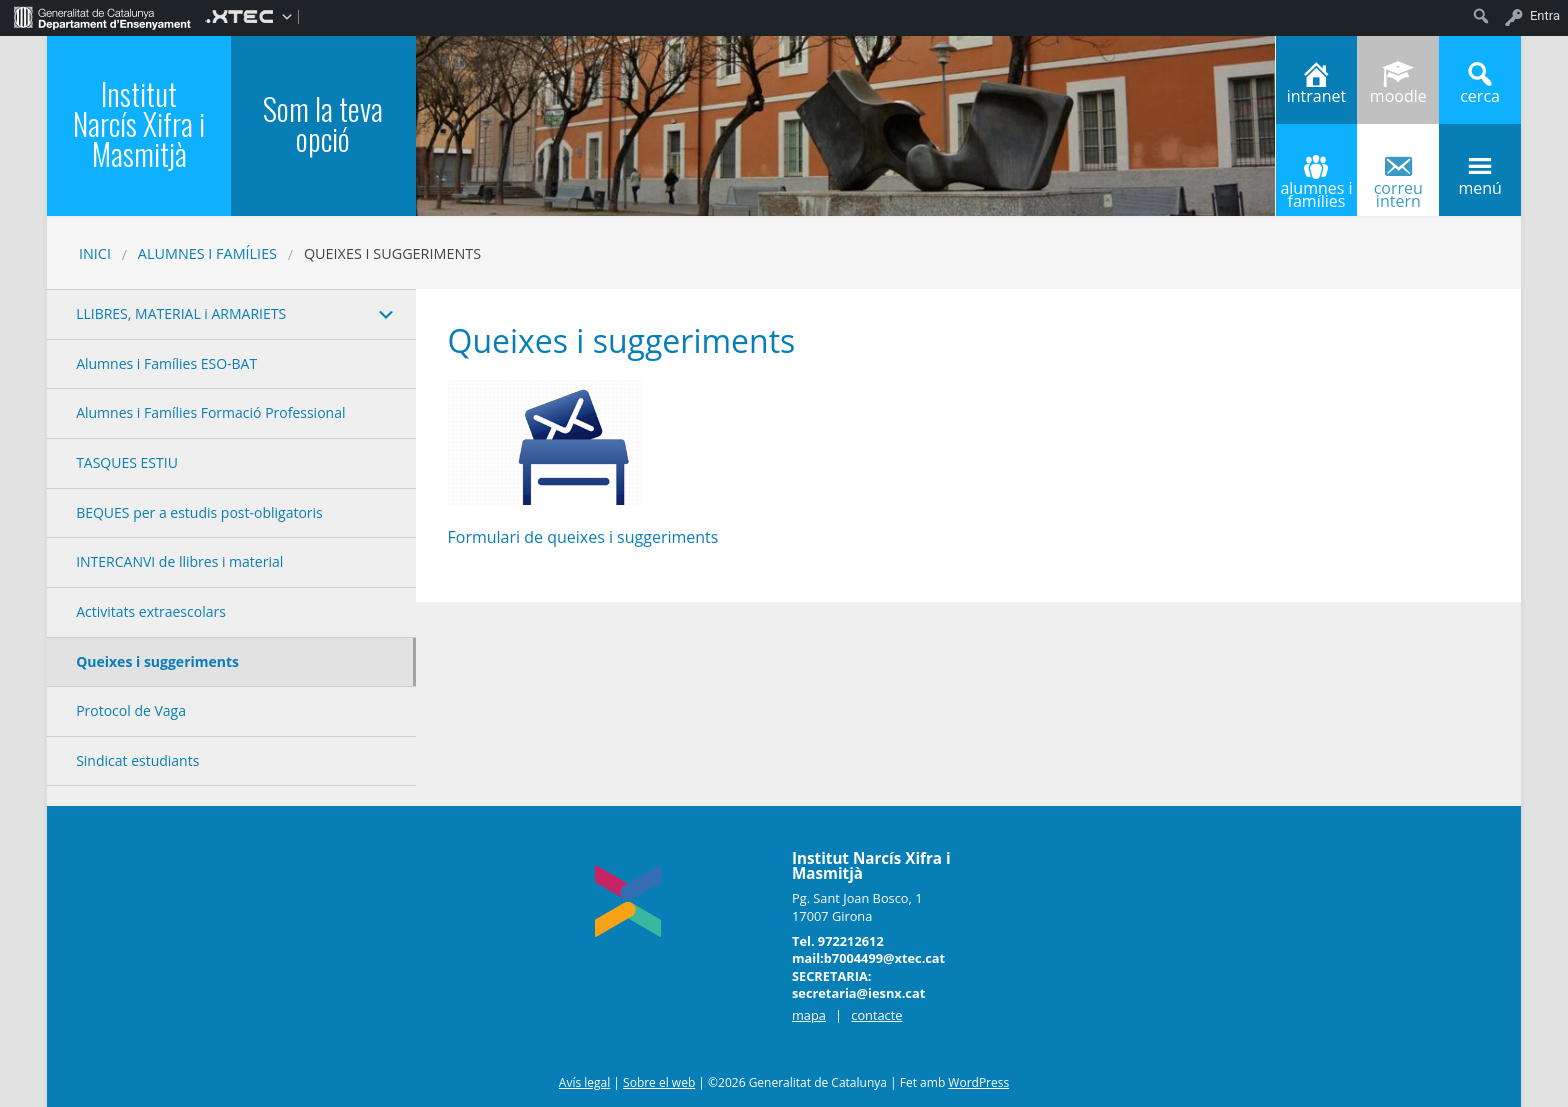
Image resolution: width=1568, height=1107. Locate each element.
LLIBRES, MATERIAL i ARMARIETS (181, 313)
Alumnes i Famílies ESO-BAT (166, 363)
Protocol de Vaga (131, 710)
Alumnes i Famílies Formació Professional (210, 412)
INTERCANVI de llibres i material (179, 561)
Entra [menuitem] (1545, 15)
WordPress (978, 1082)
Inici (95, 253)
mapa (809, 1015)
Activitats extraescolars (151, 611)
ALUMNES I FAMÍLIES (207, 253)
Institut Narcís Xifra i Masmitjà (139, 123)
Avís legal (584, 1082)
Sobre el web (659, 1082)
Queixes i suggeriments (157, 661)
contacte (876, 1015)
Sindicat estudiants (137, 760)
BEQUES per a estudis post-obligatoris (199, 512)
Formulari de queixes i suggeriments (583, 537)
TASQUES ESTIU (127, 462)
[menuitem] (102, 16)
